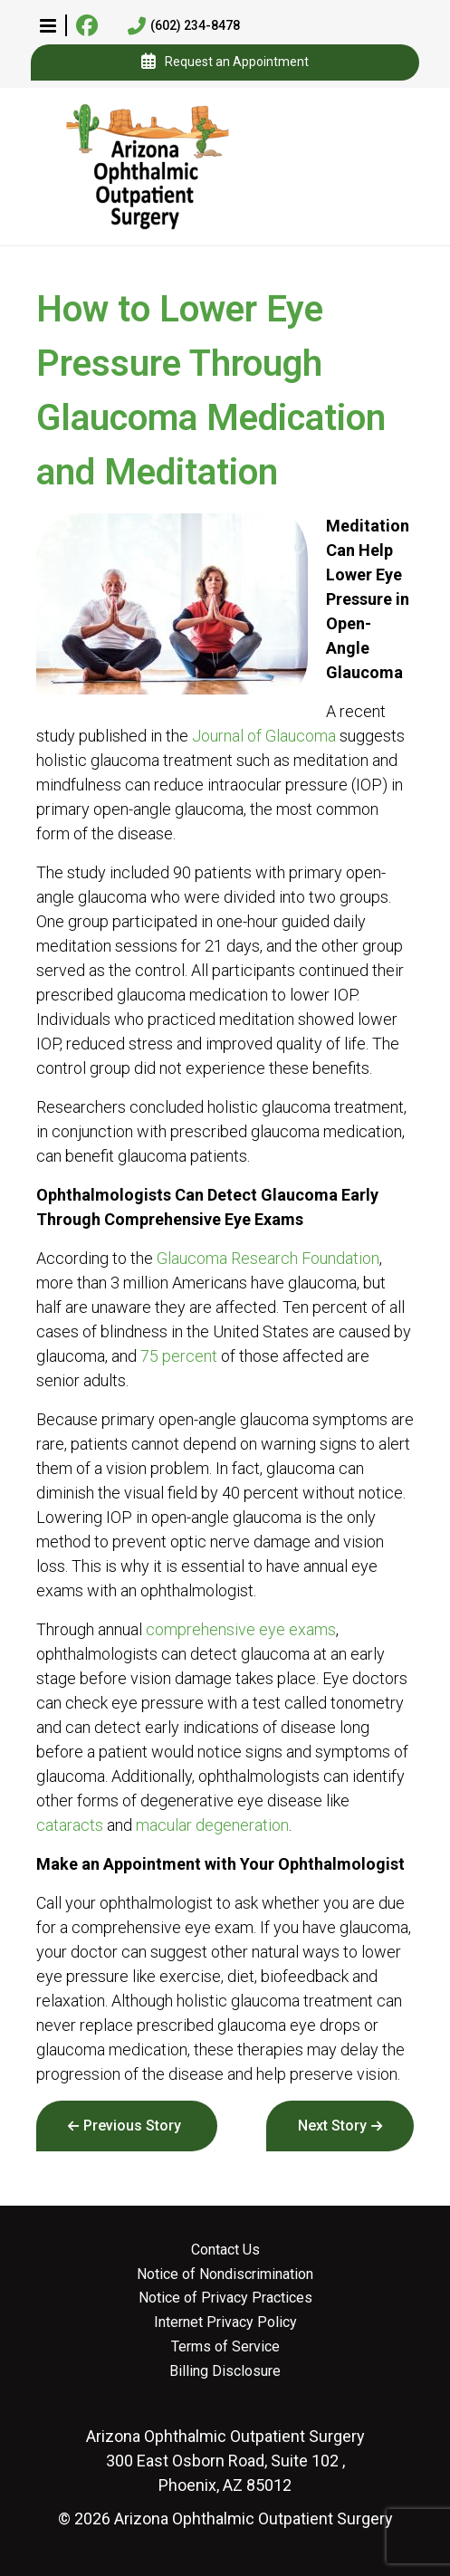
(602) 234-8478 (184, 26)
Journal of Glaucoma (264, 735)
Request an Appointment (225, 62)
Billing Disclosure (225, 2371)
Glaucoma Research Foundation (268, 1258)
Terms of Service (225, 2347)
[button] (48, 25)
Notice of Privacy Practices (225, 2298)
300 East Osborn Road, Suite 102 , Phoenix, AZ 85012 (225, 2461)
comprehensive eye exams (241, 1629)
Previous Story (132, 2125)
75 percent (178, 1355)
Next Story (332, 2125)
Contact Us (225, 2250)
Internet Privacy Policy (225, 2322)
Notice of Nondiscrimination (225, 2274)
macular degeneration (212, 1824)
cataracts (69, 1824)
